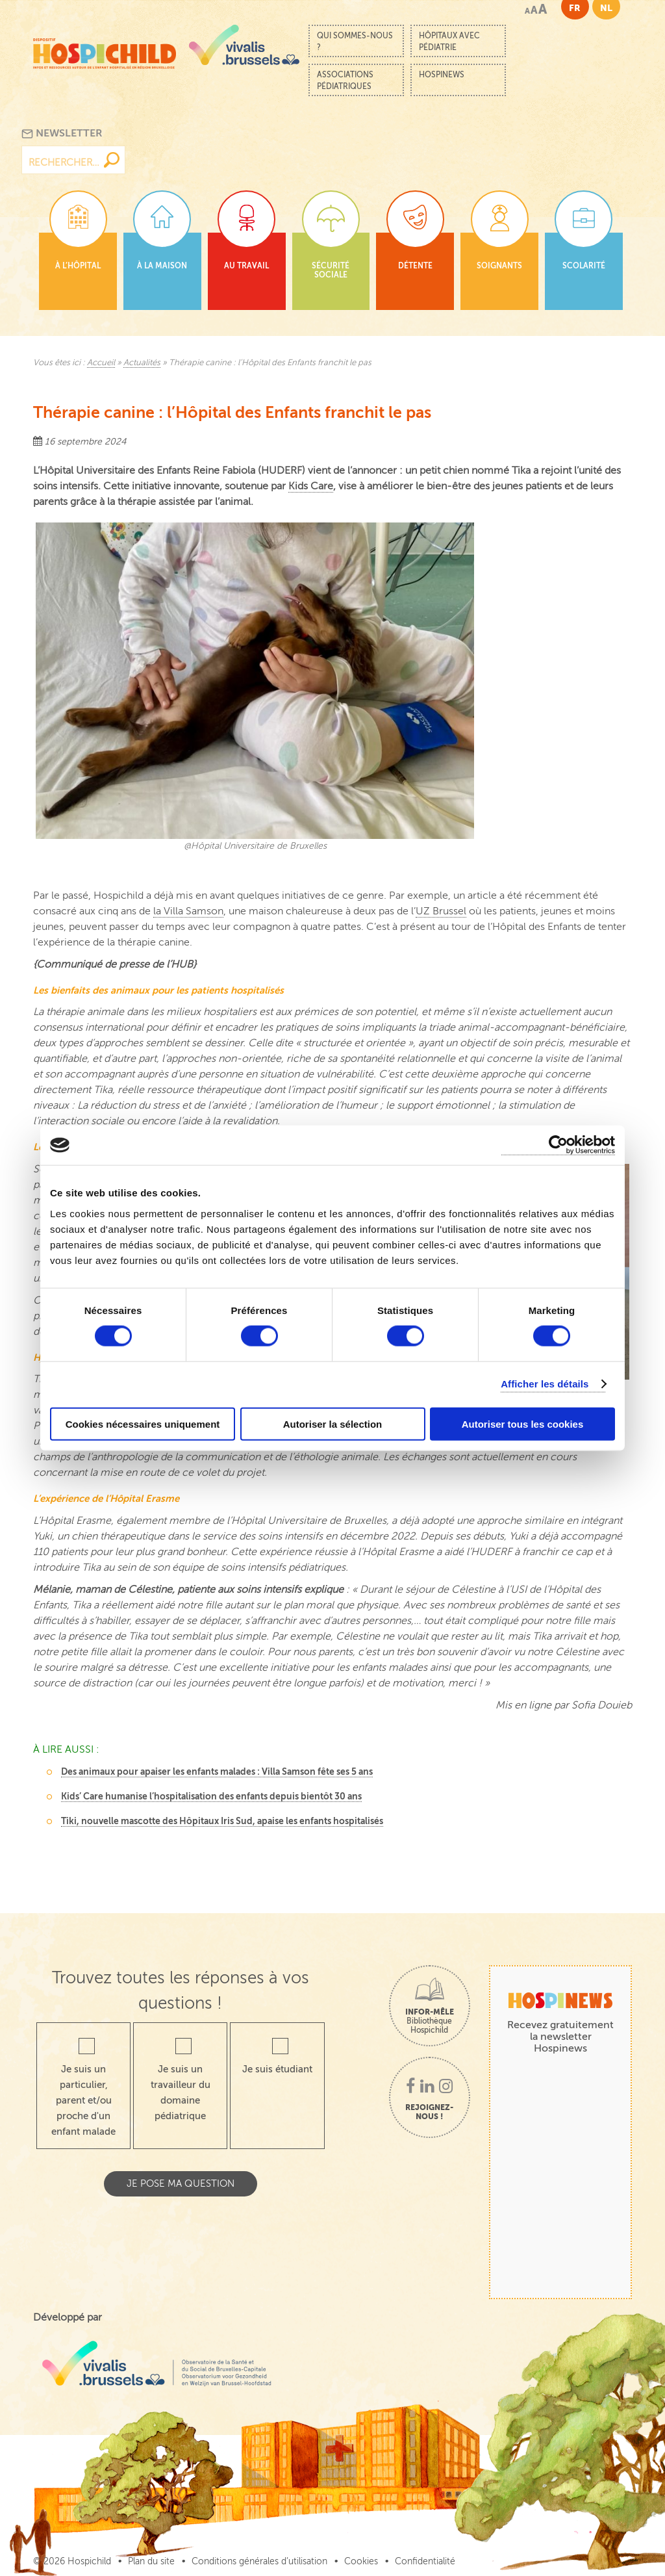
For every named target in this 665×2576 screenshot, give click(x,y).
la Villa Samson (188, 911)
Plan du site (151, 2561)
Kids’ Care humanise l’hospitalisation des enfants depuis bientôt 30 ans (211, 1796)
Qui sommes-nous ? (355, 41)
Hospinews (441, 74)
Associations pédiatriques (345, 80)
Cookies (361, 2561)
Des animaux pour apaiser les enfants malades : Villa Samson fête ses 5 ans (217, 1771)
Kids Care (310, 486)
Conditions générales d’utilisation (259, 2561)
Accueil (101, 362)
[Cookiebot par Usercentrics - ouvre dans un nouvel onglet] (558, 1145)
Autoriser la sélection (333, 1423)
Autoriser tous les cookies (523, 1423)
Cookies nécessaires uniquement (143, 1423)
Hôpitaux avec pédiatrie (449, 41)
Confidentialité (425, 2561)
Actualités (141, 362)
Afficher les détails (544, 1383)
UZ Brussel (441, 911)
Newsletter (62, 133)
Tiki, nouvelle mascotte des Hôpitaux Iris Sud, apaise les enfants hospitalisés (222, 1821)
